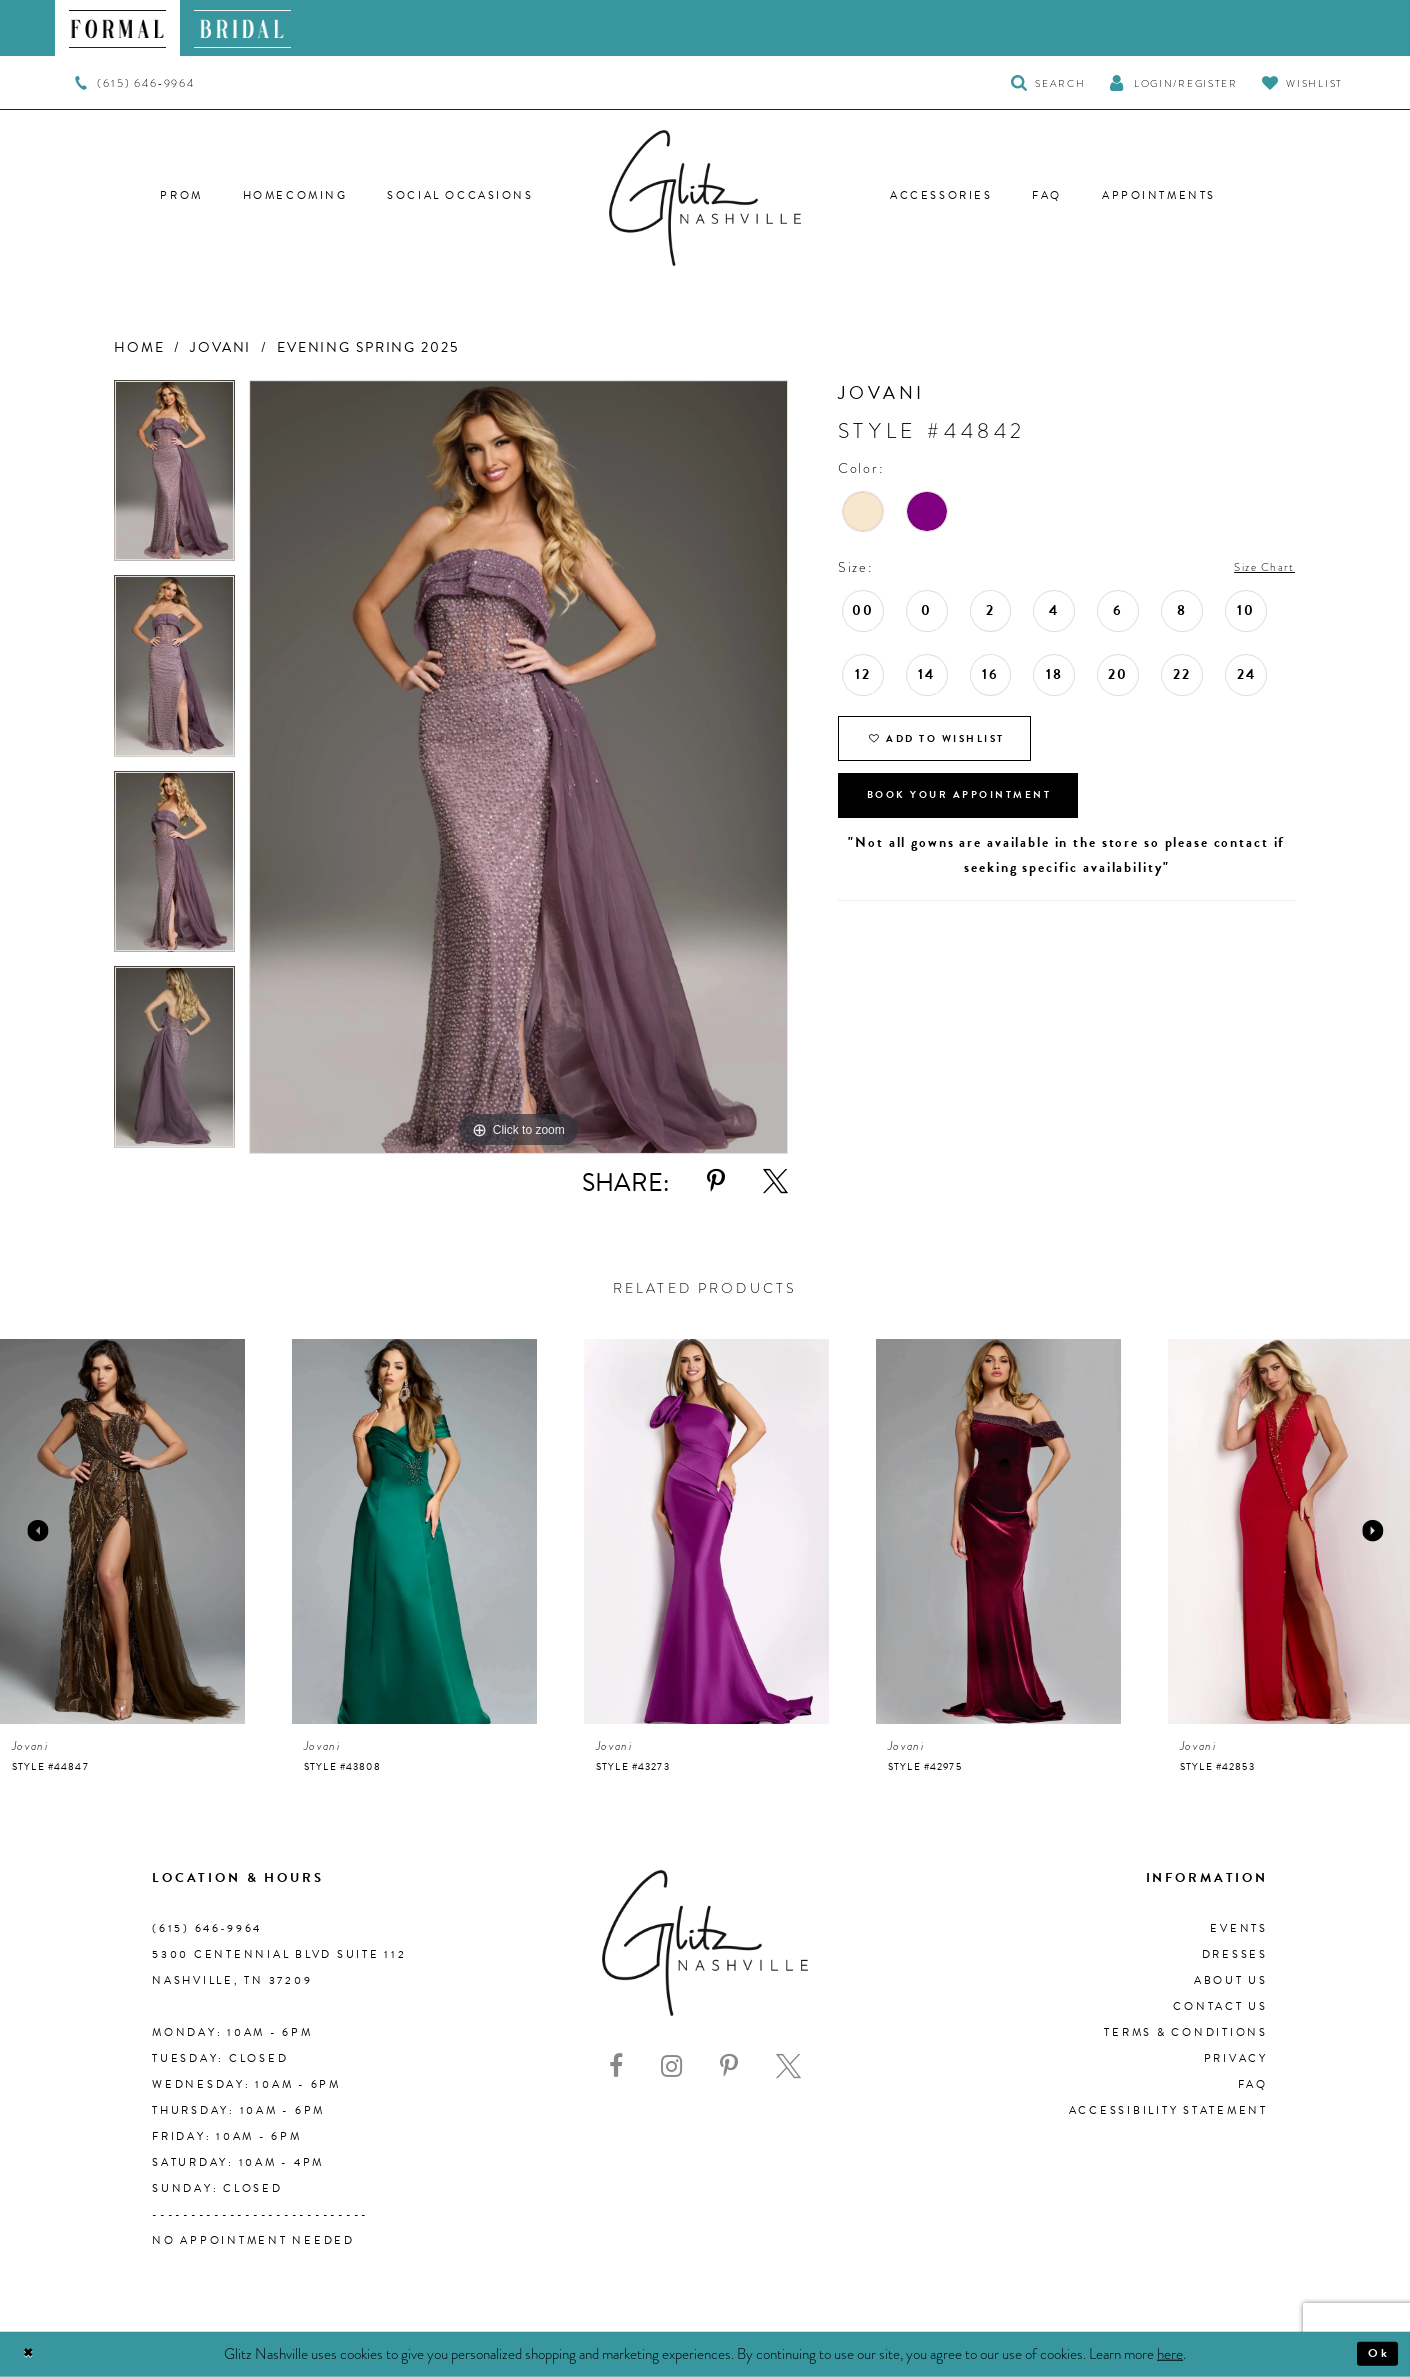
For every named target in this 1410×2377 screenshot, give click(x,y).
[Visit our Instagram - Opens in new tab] (671, 2066)
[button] (1173, 82)
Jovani (220, 347)
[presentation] (122, 1531)
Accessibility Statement (1168, 2110)
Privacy (1236, 2058)
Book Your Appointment (986, 820)
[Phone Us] (134, 83)
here (1170, 2353)
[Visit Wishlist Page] (1302, 82)
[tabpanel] (174, 478)
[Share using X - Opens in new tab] (775, 1181)
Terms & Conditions (1186, 2032)
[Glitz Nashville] (705, 198)
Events (1239, 1928)
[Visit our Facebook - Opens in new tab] (616, 2066)
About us (1231, 1980)
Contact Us (1220, 2006)
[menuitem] (117, 28)
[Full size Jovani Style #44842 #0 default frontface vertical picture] (518, 767)
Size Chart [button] (1256, 568)
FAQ (1253, 2084)
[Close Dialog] (32, 2354)
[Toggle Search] (1048, 82)
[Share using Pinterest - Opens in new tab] (716, 1181)
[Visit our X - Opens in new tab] (788, 2066)
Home (139, 347)
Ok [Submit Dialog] (1374, 2354)
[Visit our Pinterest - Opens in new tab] (729, 2066)
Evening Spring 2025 (368, 347)
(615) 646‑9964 (207, 1928)
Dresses (1235, 1954)
